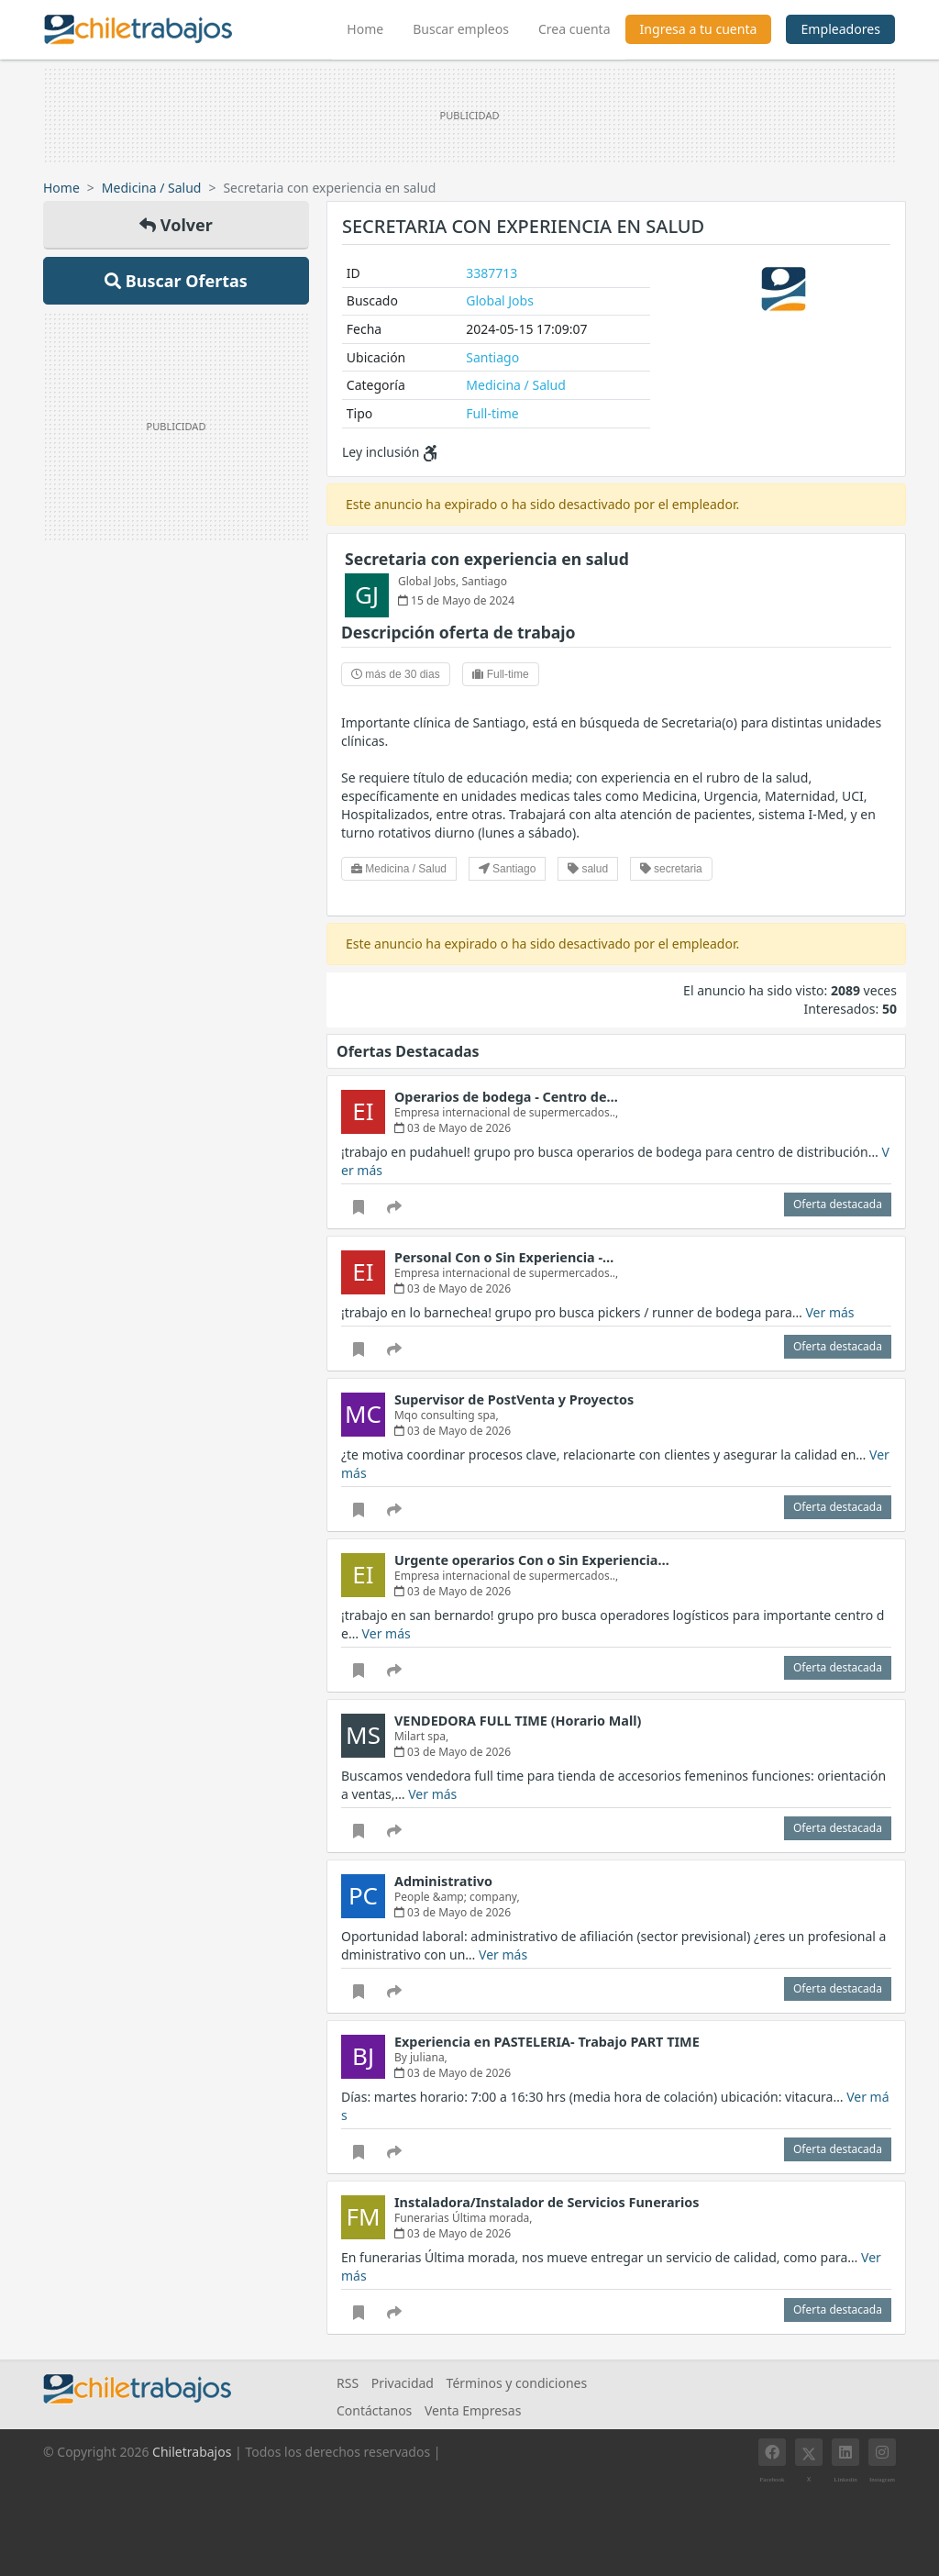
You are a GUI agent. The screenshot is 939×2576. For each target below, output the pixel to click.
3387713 (491, 273)
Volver (176, 225)
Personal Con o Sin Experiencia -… (503, 1257)
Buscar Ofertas (176, 281)
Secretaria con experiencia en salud (487, 559)
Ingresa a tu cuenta (698, 29)
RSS (348, 2383)
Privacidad (402, 2383)
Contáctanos (374, 2410)
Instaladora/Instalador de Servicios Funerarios (547, 2202)
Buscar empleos (461, 29)
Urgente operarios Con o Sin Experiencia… (531, 1560)
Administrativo (443, 1881)
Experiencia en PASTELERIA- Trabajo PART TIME (547, 2041)
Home (372, 27)
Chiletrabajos (191, 2451)
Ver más (829, 1312)
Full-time (492, 413)
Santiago (492, 357)
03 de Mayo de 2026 (452, 1128)
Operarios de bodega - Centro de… (506, 1096)
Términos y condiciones (517, 2383)
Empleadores (840, 29)
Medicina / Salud (152, 187)
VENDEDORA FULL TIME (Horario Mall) (517, 1720)
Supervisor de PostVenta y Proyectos (514, 1399)
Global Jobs (500, 300)
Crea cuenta (574, 29)
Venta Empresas (473, 2410)
